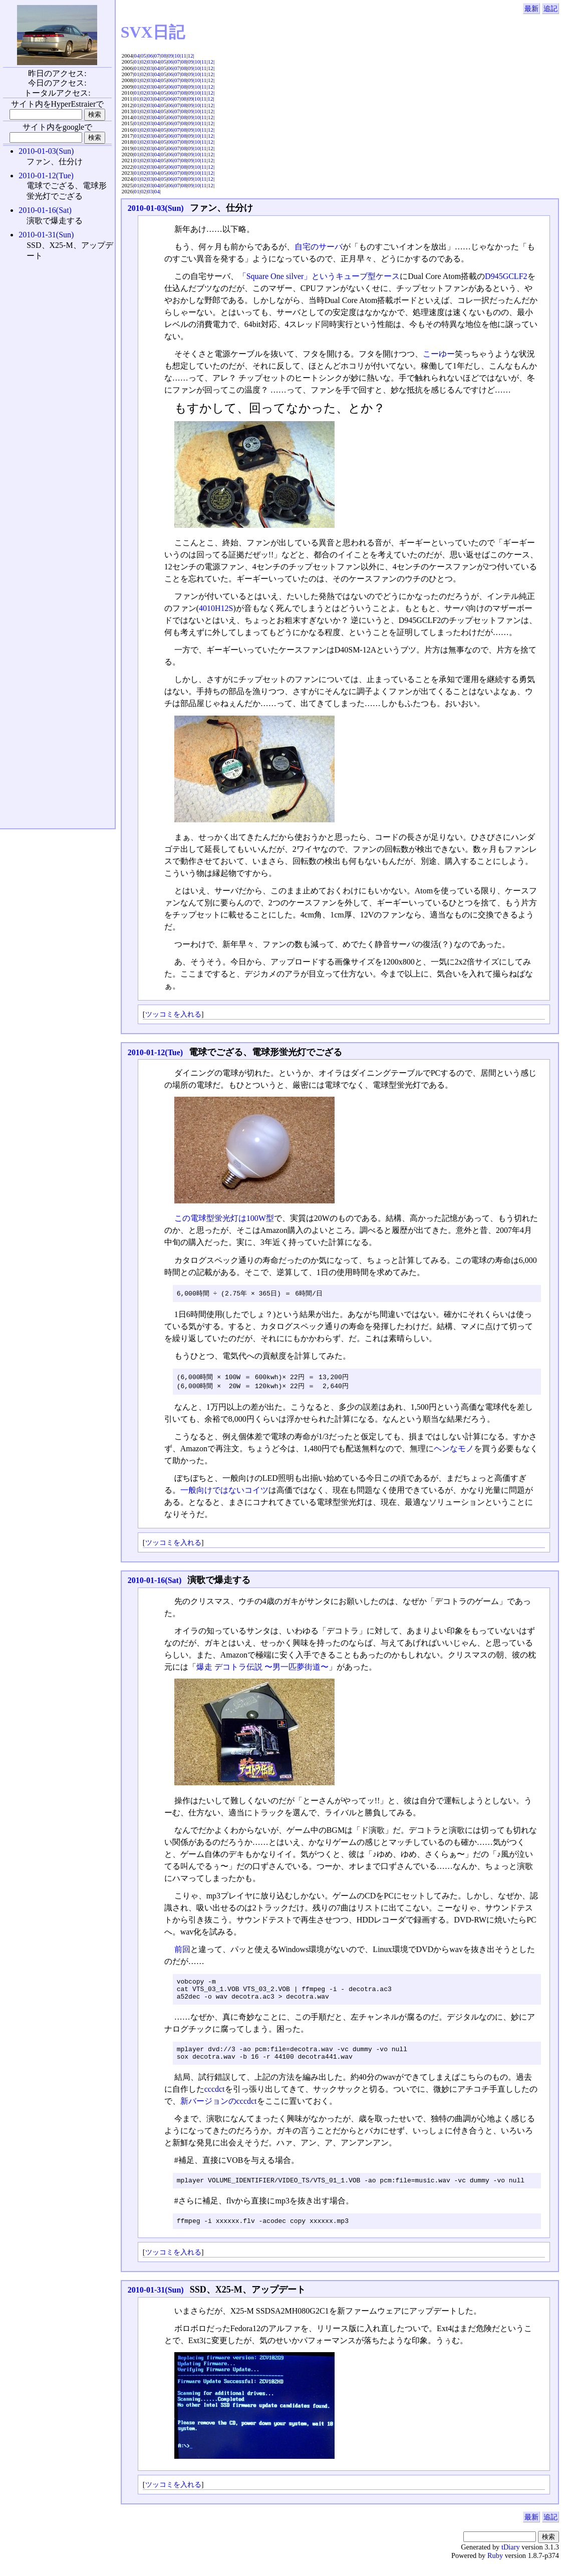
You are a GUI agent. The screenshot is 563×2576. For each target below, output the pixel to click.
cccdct (214, 2098)
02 (143, 62)
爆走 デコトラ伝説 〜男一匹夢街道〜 (262, 1668)
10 (177, 56)
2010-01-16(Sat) (155, 1581)
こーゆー (439, 354)
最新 (531, 9)
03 (150, 62)
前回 (182, 1951)
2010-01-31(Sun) (156, 2302)
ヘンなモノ (454, 1450)
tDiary (510, 2559)
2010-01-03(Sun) (156, 208)
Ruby (495, 2567)
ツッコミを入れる (173, 1014)
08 (163, 56)
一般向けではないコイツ (224, 1491)
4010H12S (216, 608)
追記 (550, 9)
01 (136, 62)
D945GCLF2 (506, 276)
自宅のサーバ (319, 246)
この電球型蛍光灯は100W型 (224, 1218)
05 (143, 56)
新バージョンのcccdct (218, 2110)
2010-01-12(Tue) (155, 1052)
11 (183, 56)
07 (157, 56)
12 (190, 56)
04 (136, 56)
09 (170, 56)
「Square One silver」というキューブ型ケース (319, 276)
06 (150, 56)
